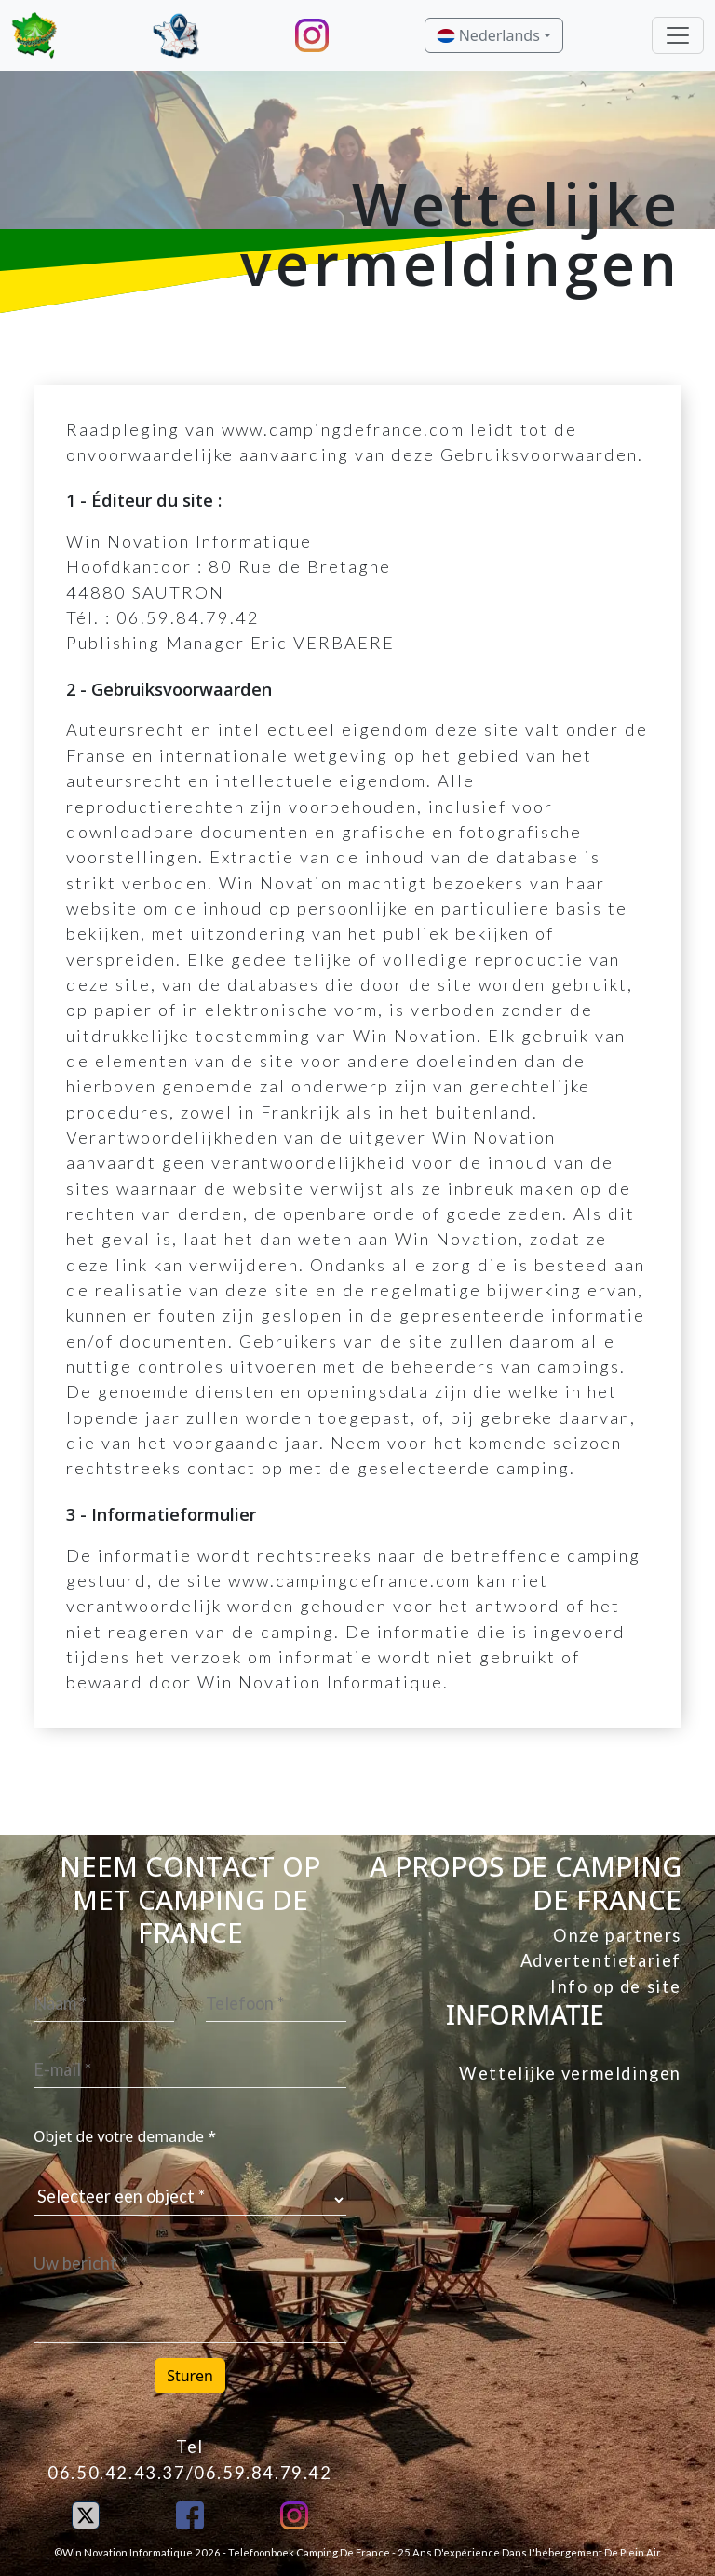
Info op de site (615, 1986)
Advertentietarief (600, 1960)
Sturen (190, 2376)
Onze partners (617, 1935)
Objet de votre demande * (125, 2136)
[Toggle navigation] (678, 35)
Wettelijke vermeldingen (570, 2073)
